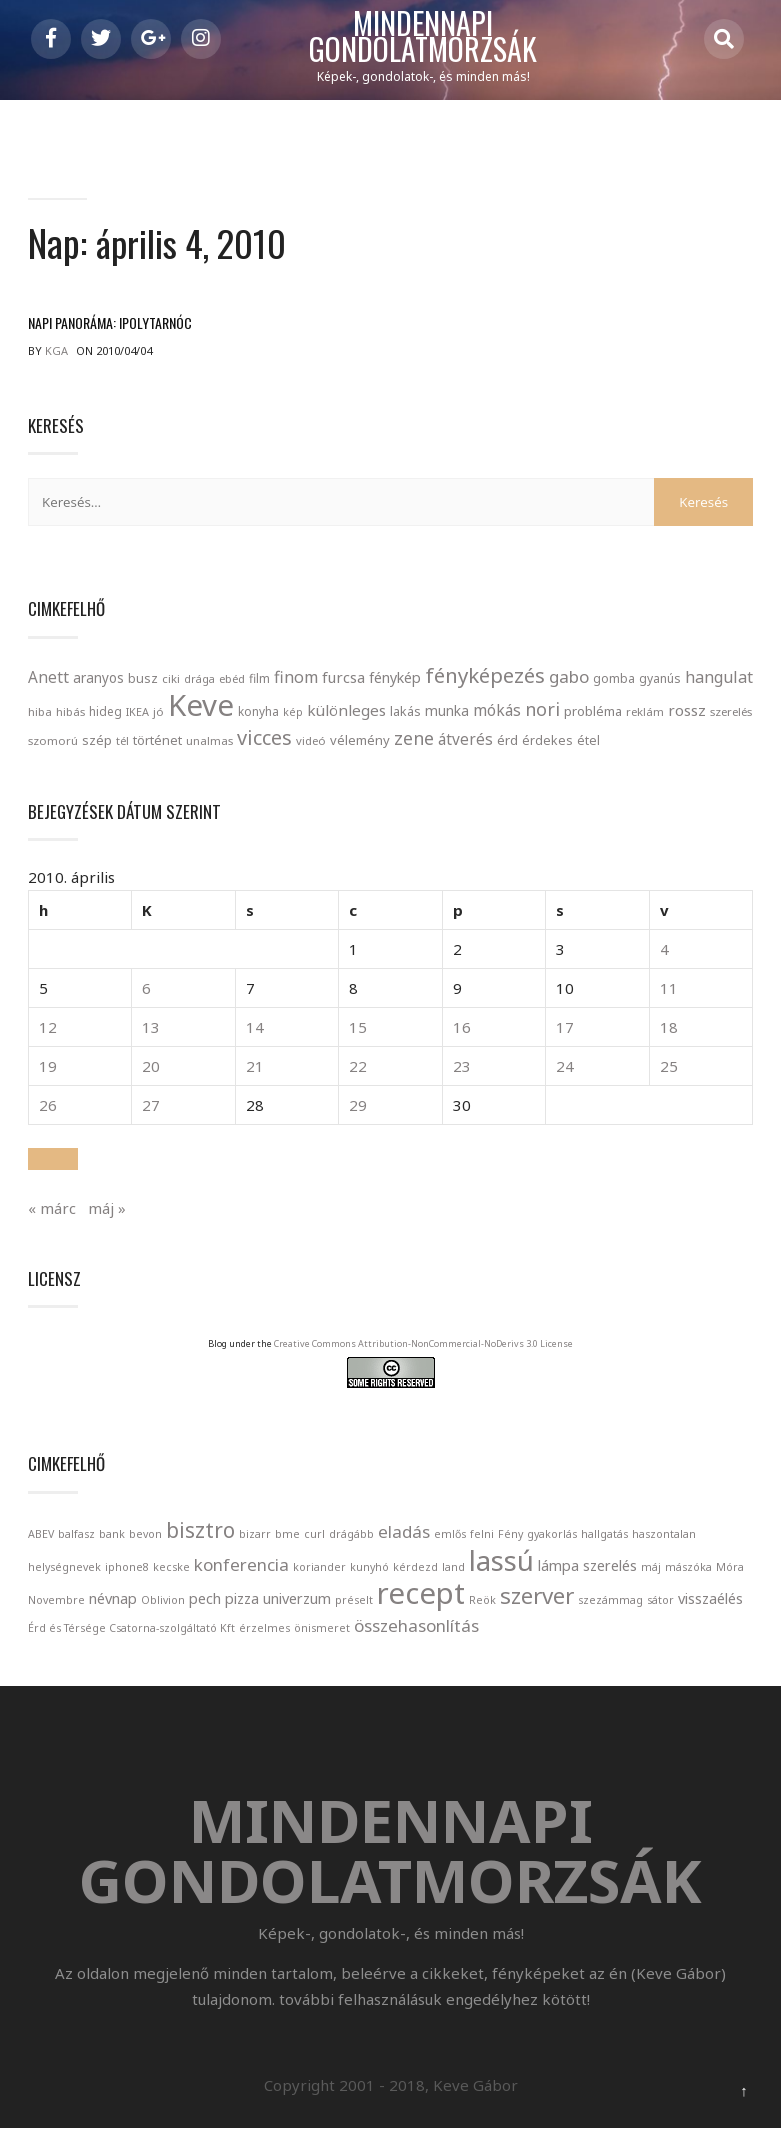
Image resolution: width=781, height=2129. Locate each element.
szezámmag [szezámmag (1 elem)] (610, 1600)
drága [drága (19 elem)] (199, 678)
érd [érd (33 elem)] (507, 740)
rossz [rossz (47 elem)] (687, 710)
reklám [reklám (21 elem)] (645, 711)
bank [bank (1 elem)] (112, 1534)
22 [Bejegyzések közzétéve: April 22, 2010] (358, 1067)
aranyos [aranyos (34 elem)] (98, 678)
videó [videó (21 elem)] (311, 740)
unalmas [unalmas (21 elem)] (209, 740)
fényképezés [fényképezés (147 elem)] (485, 675)
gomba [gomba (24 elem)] (614, 678)
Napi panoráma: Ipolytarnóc (110, 323)
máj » (107, 1208)
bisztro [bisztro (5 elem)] (200, 1530)
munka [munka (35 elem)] (447, 710)
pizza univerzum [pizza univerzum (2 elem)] (278, 1598)
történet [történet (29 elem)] (157, 740)
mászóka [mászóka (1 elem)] (688, 1567)
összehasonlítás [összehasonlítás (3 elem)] (416, 1625)
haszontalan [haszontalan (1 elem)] (664, 1534)
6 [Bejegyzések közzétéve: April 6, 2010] (146, 989)
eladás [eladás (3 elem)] (404, 1531)
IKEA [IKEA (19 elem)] (137, 711)
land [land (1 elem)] (453, 1567)
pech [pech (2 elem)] (205, 1598)
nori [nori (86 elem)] (542, 709)
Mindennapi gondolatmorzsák (423, 37)
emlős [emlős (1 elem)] (450, 1534)
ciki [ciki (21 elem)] (171, 678)
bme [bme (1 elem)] (287, 1534)
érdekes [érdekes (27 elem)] (547, 740)
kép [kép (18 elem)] (293, 712)
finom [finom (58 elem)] (296, 677)
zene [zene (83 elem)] (414, 738)
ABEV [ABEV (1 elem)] (41, 1534)
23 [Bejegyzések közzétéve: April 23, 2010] (462, 1067)
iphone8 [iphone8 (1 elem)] (127, 1567)
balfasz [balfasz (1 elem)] (76, 1534)
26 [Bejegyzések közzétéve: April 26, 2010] (48, 1106)
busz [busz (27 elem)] (143, 678)
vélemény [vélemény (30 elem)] (360, 740)
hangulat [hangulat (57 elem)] (719, 677)
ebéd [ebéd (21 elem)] (232, 678)
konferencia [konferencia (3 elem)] (241, 1564)
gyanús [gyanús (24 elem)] (660, 678)
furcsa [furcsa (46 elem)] (343, 677)
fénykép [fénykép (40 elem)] (395, 677)
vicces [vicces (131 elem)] (264, 737)
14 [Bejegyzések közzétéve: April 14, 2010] (255, 1028)
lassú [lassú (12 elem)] (501, 1560)
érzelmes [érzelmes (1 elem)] (264, 1628)
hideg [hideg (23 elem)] (105, 711)
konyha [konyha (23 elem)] (258, 711)
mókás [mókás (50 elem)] (497, 710)
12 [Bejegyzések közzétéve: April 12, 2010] (48, 1028)
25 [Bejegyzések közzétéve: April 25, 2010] (669, 1067)
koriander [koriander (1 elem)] (319, 1567)
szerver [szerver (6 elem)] (537, 1595)
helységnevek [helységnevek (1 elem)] (64, 1567)
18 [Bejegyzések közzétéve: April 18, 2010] (669, 1028)
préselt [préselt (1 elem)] (354, 1600)
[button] (53, 1159)
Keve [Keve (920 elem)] (201, 705)
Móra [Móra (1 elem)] (730, 1567)
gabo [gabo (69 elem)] (569, 676)
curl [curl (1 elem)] (314, 1534)
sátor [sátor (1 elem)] (660, 1600)
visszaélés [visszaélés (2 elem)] (710, 1598)
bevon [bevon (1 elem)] (145, 1534)
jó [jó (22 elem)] (158, 711)
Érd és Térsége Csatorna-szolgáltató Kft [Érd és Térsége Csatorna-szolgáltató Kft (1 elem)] (131, 1628)
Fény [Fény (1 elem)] (510, 1534)
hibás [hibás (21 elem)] (70, 711)
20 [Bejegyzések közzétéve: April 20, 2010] (151, 1067)
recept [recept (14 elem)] (421, 1593)
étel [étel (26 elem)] (588, 740)
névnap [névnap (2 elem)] (113, 1598)
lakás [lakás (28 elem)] (405, 711)
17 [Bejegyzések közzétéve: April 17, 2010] (565, 1028)
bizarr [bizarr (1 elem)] (255, 1534)
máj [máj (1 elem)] (651, 1567)
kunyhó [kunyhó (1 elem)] (369, 1567)
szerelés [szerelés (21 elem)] (731, 711)
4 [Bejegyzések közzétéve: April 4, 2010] (664, 950)
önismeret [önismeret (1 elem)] (322, 1628)
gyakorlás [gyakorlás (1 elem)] (552, 1534)
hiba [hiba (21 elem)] (40, 711)
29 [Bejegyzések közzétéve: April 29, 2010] (358, 1106)
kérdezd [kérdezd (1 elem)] (415, 1567)
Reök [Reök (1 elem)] (482, 1600)
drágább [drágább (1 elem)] (351, 1534)
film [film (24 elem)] (259, 678)
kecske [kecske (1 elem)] (171, 1567)
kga (56, 351)
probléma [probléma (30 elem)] (593, 711)
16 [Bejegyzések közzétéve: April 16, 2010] (462, 1028)
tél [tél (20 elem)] (122, 740)
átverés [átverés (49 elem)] (465, 739)
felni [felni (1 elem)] (482, 1534)
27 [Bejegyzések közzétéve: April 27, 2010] (151, 1106)
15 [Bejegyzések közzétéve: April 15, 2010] (358, 1028)
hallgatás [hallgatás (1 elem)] (604, 1534)
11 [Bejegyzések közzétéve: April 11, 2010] (669, 989)
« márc (52, 1208)
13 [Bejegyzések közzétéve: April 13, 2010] (151, 1028)
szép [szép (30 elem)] (97, 740)
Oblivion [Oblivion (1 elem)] (163, 1600)
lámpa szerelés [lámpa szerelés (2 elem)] (587, 1565)
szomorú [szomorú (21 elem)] (53, 740)
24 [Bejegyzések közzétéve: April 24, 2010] (565, 1067)
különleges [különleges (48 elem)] (346, 710)
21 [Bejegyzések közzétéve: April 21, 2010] (255, 1067)
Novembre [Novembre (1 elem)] (56, 1600)
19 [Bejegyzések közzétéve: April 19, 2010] (48, 1067)
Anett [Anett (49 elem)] (48, 677)
